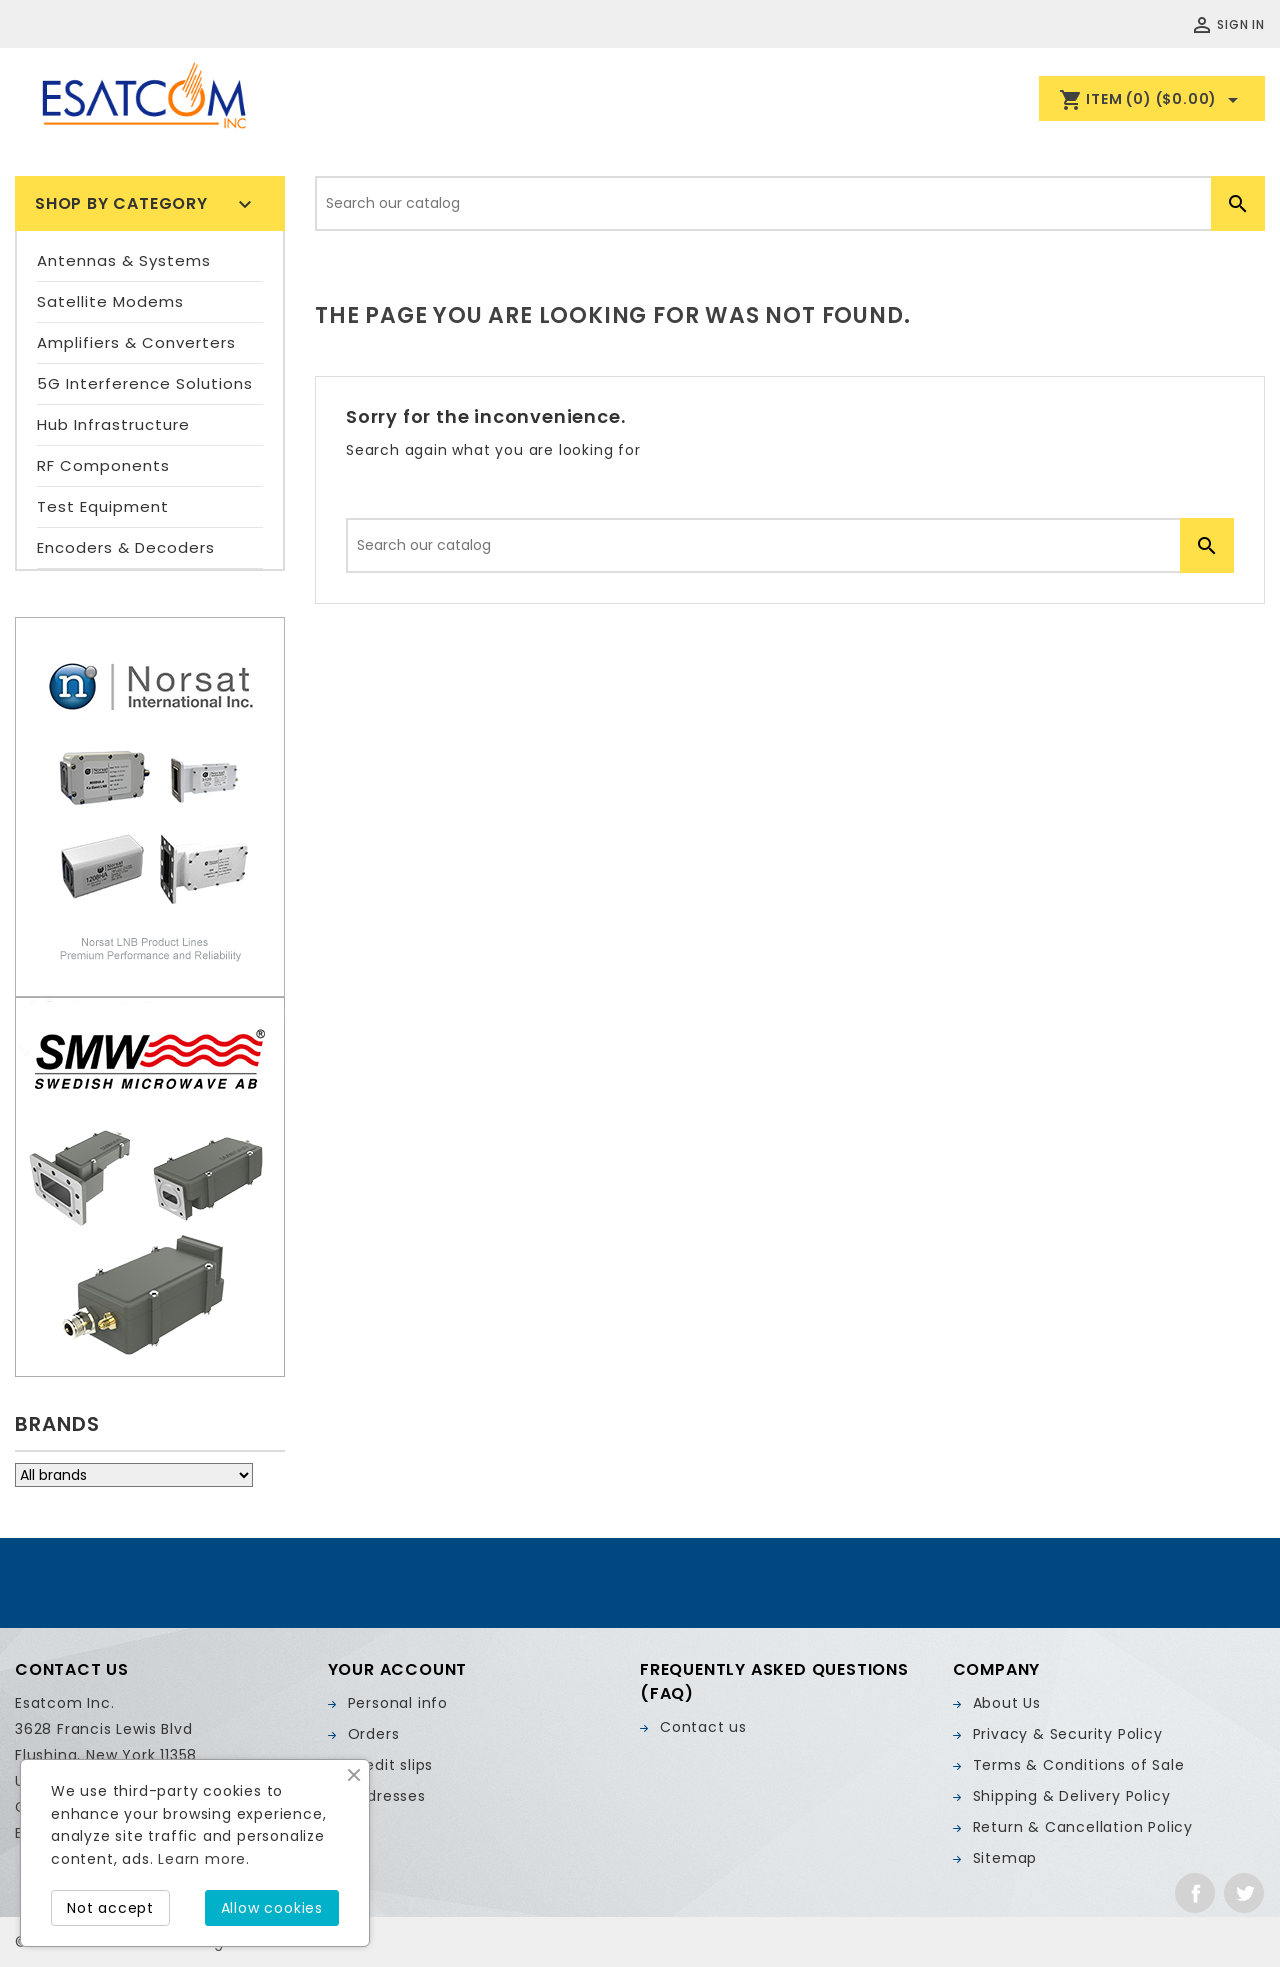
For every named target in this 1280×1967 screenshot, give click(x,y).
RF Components (103, 465)
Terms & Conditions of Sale (1079, 1765)
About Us (1007, 1703)
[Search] (790, 203)
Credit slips (391, 1765)
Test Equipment (103, 506)
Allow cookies (272, 1908)
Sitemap (1005, 1858)
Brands (57, 1424)
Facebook (1195, 1893)
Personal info (398, 1703)
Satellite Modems (110, 301)
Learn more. (204, 1859)
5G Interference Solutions (145, 383)
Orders (374, 1734)
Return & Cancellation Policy (1083, 1827)
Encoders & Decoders (126, 547)
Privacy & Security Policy (1068, 1734)
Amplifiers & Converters (136, 342)
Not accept (110, 1908)
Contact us (703, 1727)
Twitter (1244, 1893)
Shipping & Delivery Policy (1072, 1796)
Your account (398, 1669)
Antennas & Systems (124, 260)
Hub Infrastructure (113, 424)
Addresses (387, 1796)
